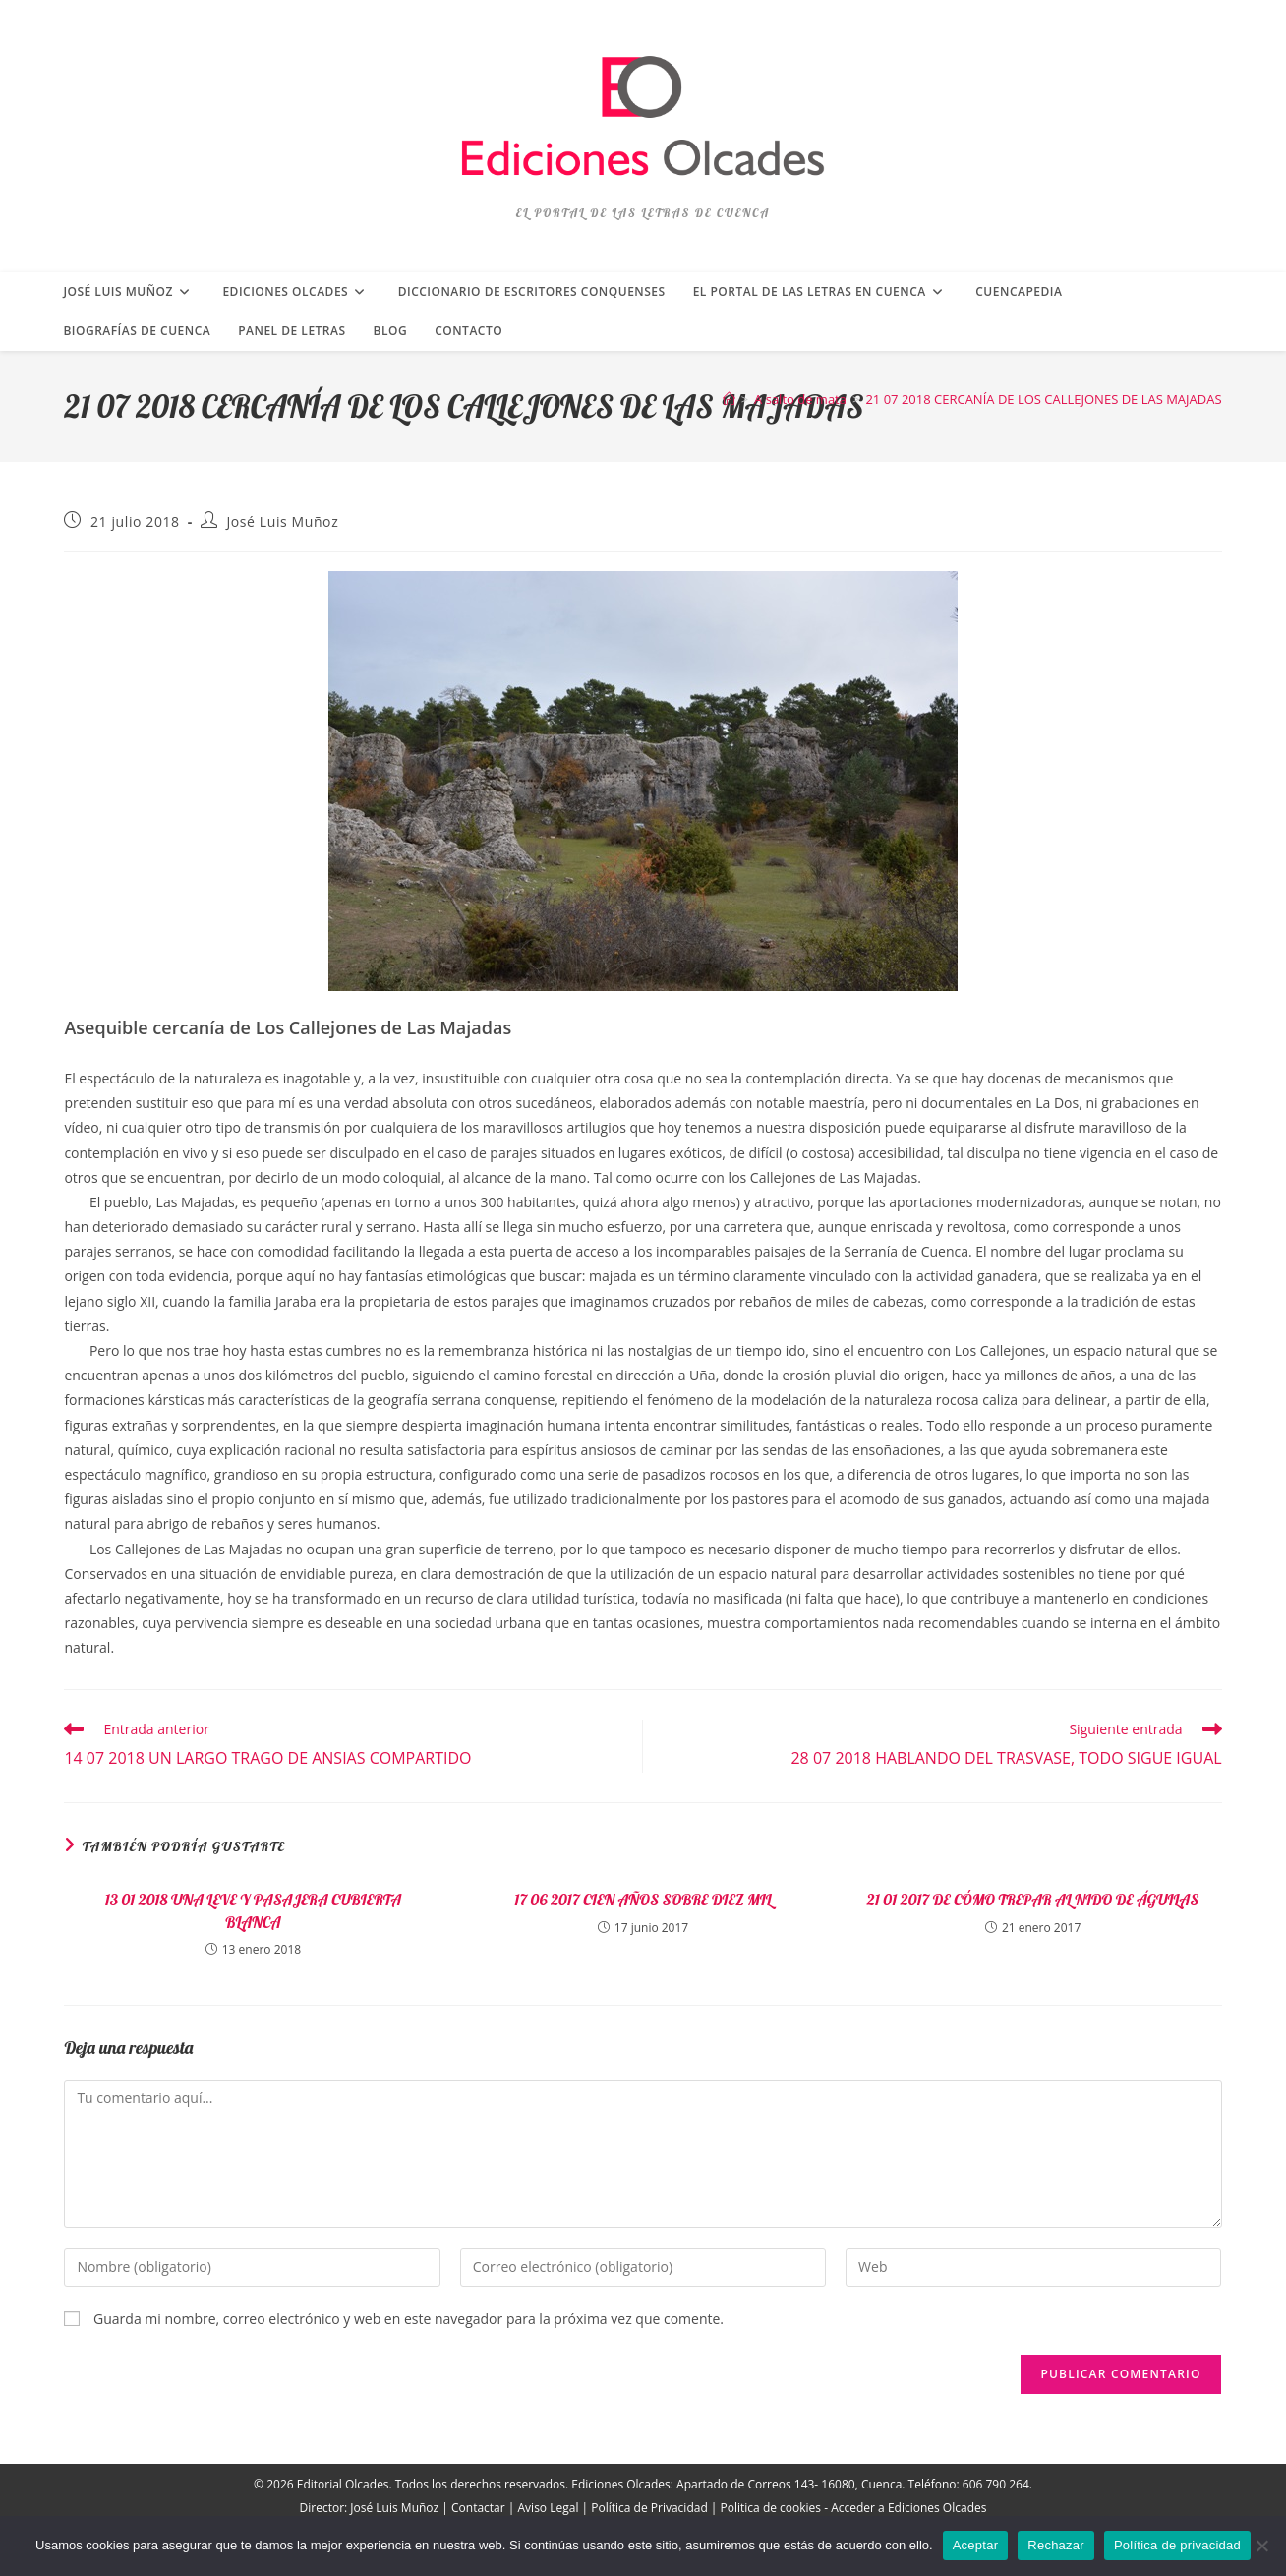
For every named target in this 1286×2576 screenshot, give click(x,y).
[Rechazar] (1261, 2545)
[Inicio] (729, 399)
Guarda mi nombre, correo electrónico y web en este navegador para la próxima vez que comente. (408, 2319)
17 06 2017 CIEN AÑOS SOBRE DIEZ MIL (642, 1899)
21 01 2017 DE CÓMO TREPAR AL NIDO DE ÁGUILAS (1033, 1899)
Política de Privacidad (649, 2507)
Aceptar (976, 2545)
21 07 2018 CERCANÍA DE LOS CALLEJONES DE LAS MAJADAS (1043, 399)
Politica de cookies (771, 2507)
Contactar (478, 2507)
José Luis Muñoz (282, 521)
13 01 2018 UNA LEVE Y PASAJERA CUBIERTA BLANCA (253, 1910)
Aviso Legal (548, 2507)
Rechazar (1055, 2545)
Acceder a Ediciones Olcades (908, 2507)
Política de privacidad (1177, 2545)
